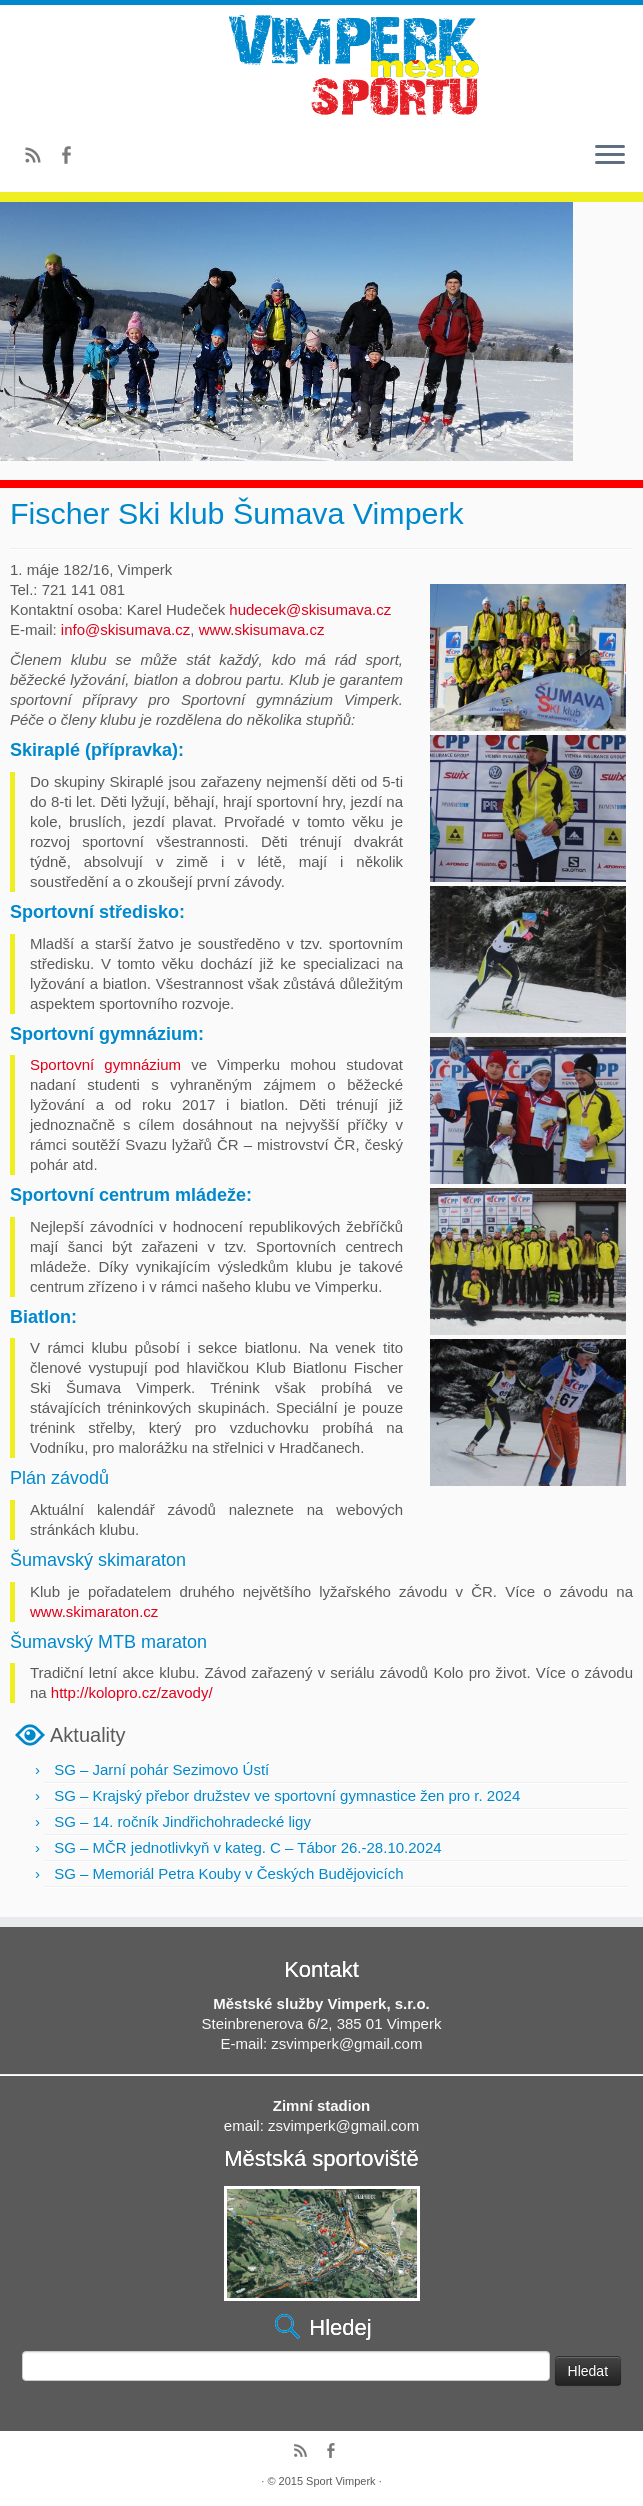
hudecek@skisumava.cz (310, 609)
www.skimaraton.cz (94, 1611)
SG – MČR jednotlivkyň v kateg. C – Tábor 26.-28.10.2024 (247, 1847)
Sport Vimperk (341, 2481)
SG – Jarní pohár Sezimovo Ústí (161, 1769)
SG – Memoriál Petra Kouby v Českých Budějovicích (228, 1873)
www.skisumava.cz (262, 629)
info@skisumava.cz (125, 629)
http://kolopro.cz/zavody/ (132, 1692)
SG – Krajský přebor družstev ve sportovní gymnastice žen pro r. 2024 (287, 1795)
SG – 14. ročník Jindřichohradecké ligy (182, 1821)
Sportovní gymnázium (105, 1064)
